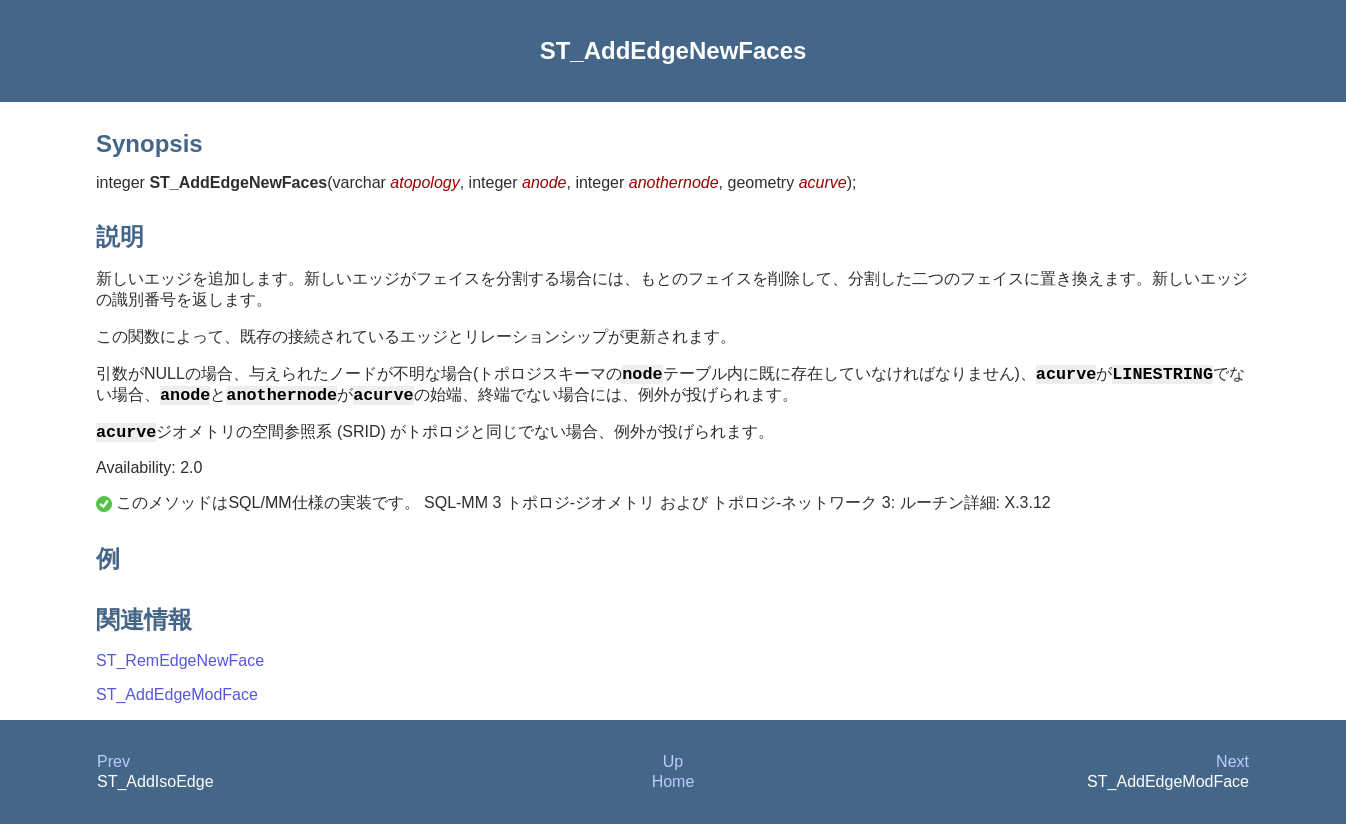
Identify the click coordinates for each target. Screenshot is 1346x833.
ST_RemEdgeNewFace (180, 669)
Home (673, 790)
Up (673, 770)
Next (1232, 770)
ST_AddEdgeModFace (177, 703)
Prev (113, 770)
